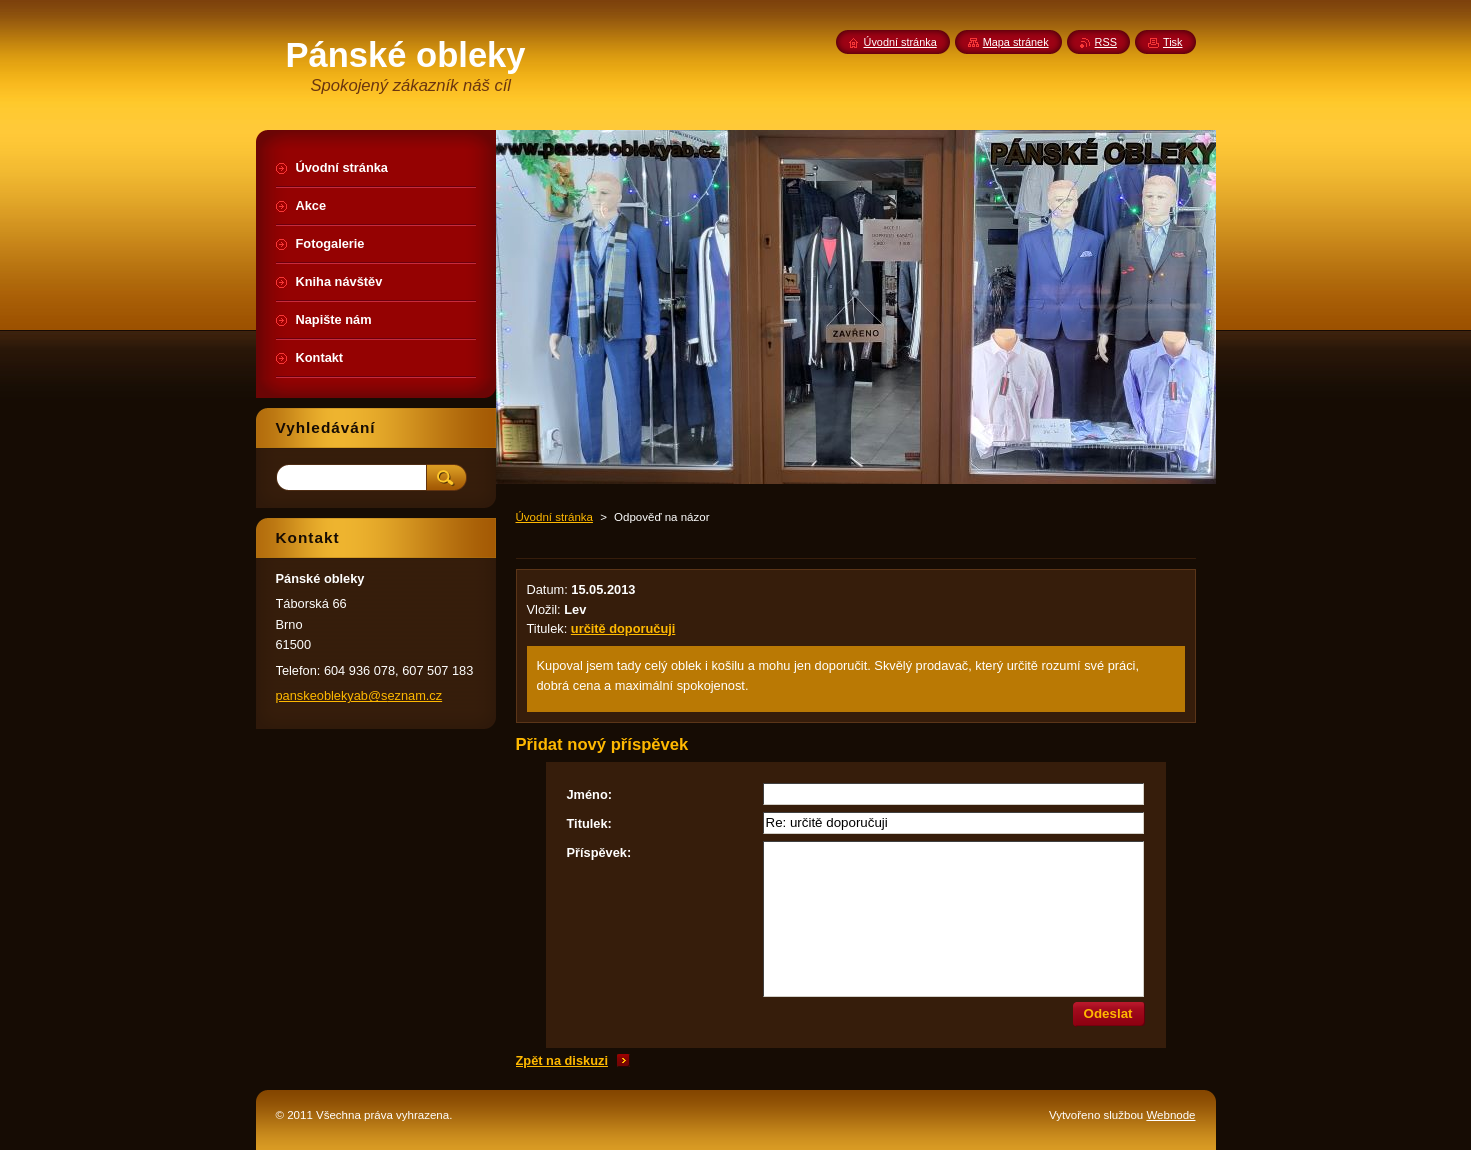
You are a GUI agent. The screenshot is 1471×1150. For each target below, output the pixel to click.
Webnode (1170, 1115)
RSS (1106, 42)
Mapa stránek (1016, 42)
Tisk (1173, 42)
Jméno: (590, 794)
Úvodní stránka (554, 517)
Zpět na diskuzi (562, 1060)
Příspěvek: (599, 852)
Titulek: (589, 823)
